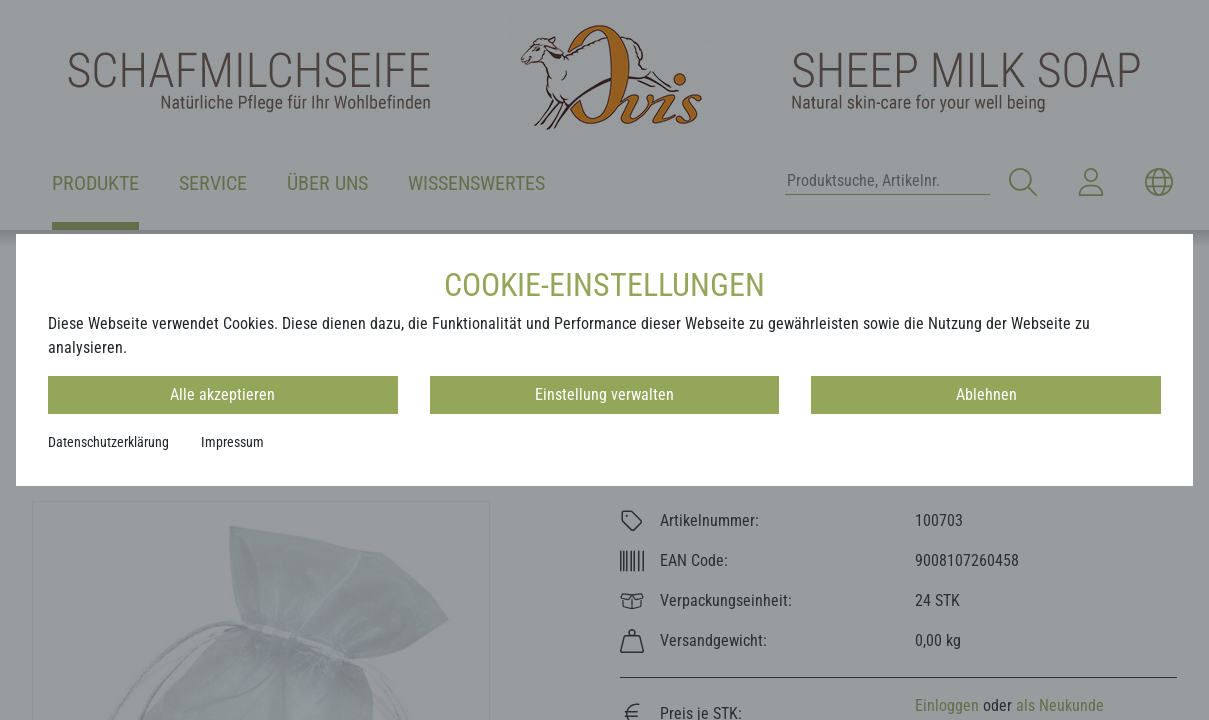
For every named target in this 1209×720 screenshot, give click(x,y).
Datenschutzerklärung (108, 442)
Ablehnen (986, 394)
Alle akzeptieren (222, 394)
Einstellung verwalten (604, 394)
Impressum (232, 442)
